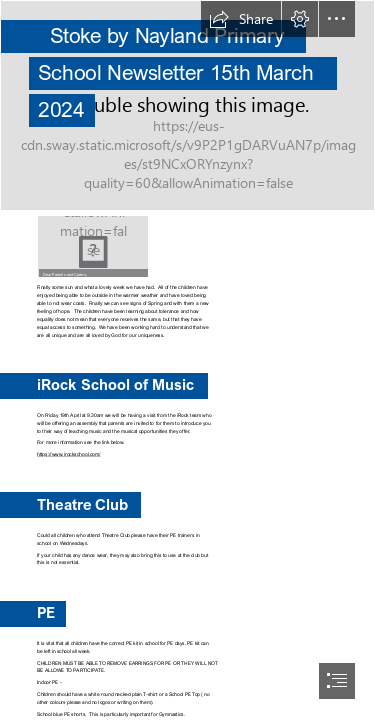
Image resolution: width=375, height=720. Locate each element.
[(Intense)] (187, 105)
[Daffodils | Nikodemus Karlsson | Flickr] (93, 246)
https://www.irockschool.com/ (69, 454)
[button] (241, 19)
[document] (187, 360)
